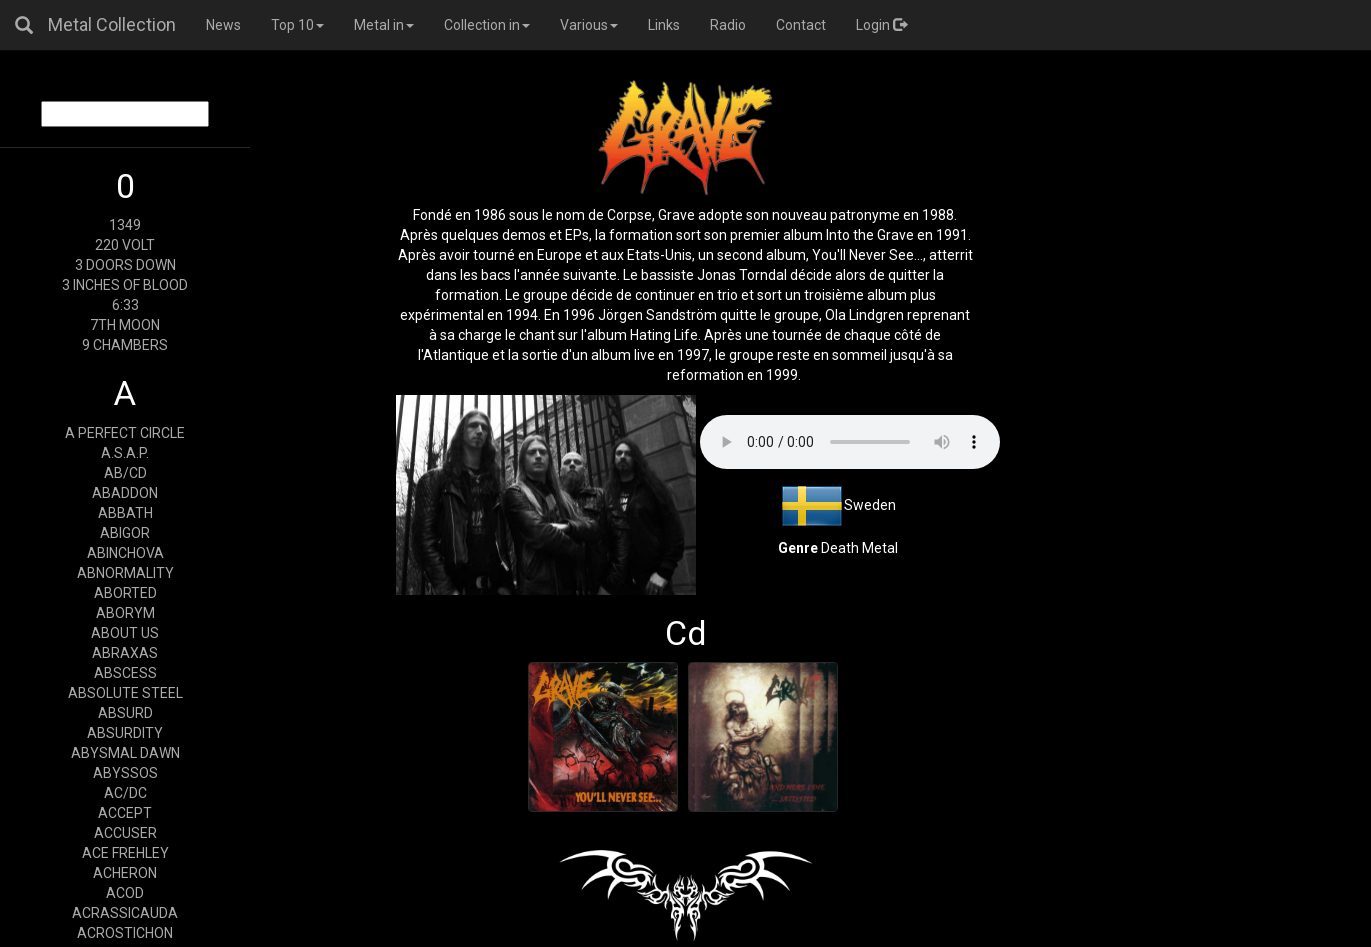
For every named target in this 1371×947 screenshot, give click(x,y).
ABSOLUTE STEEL (125, 693)
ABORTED (125, 593)
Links (664, 25)
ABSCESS (125, 673)
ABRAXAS (125, 653)
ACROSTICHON (125, 933)
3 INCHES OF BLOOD (125, 285)
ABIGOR (125, 533)
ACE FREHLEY (125, 853)
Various (589, 25)
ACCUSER (125, 833)
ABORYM (125, 613)
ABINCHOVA (125, 553)
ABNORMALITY (125, 573)
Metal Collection (112, 24)
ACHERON (125, 873)
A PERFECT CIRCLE (125, 433)
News (223, 25)
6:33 (125, 305)
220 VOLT (125, 245)
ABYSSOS (125, 773)
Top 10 (297, 25)
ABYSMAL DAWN (125, 753)
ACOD (125, 893)
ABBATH (125, 513)
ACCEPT (125, 813)
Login (881, 25)
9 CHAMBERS (125, 345)
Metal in (384, 25)
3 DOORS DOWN (125, 265)
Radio (728, 25)
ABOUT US (125, 633)
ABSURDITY (125, 733)
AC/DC (125, 793)
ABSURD (125, 713)
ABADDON (125, 493)
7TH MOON (125, 325)
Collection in (487, 25)
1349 (125, 225)
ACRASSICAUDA (125, 913)
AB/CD (125, 473)
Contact (801, 25)
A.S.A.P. (125, 453)
